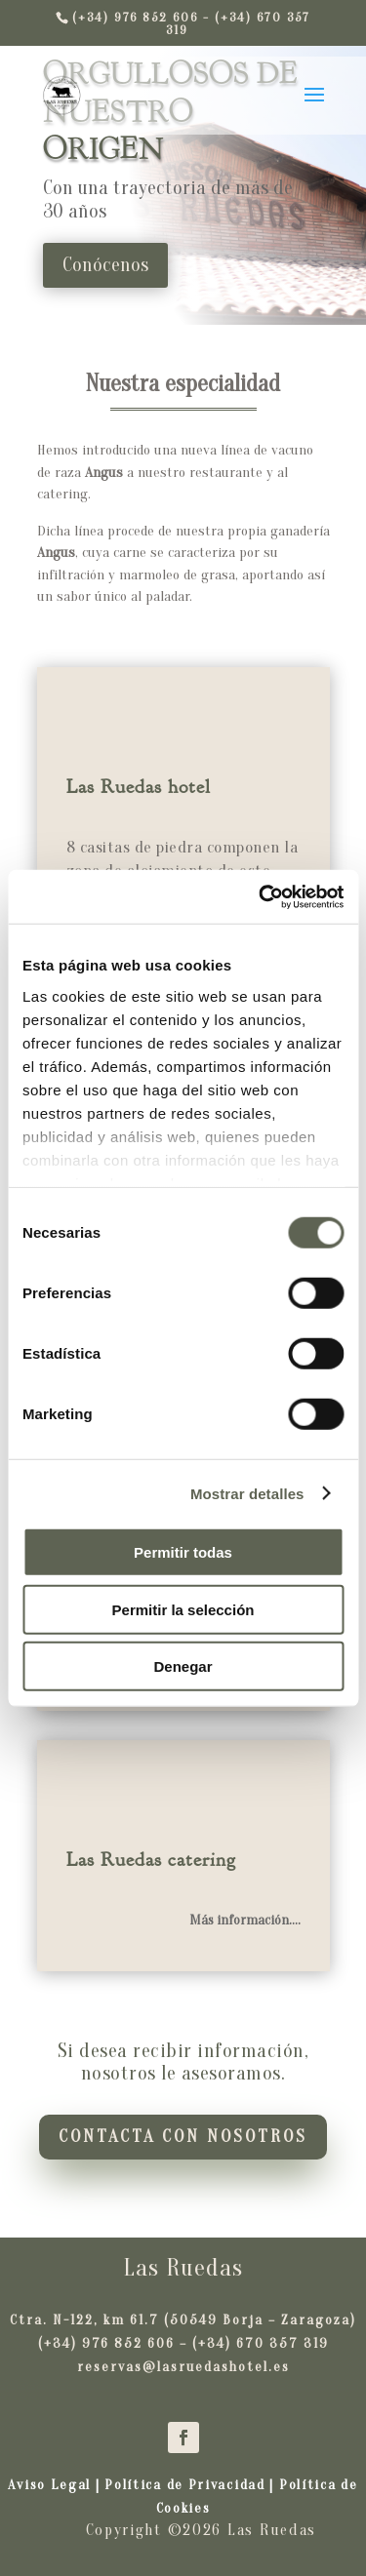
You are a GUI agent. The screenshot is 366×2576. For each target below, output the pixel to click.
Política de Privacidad (184, 2485)
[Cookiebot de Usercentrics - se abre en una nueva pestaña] (261, 896)
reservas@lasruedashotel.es (183, 2366)
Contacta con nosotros (183, 2136)
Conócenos (105, 265)
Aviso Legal (51, 2485)
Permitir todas (183, 1552)
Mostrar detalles (247, 1493)
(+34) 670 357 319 (260, 2343)
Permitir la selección (183, 1609)
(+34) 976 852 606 (106, 2343)
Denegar (182, 1666)
